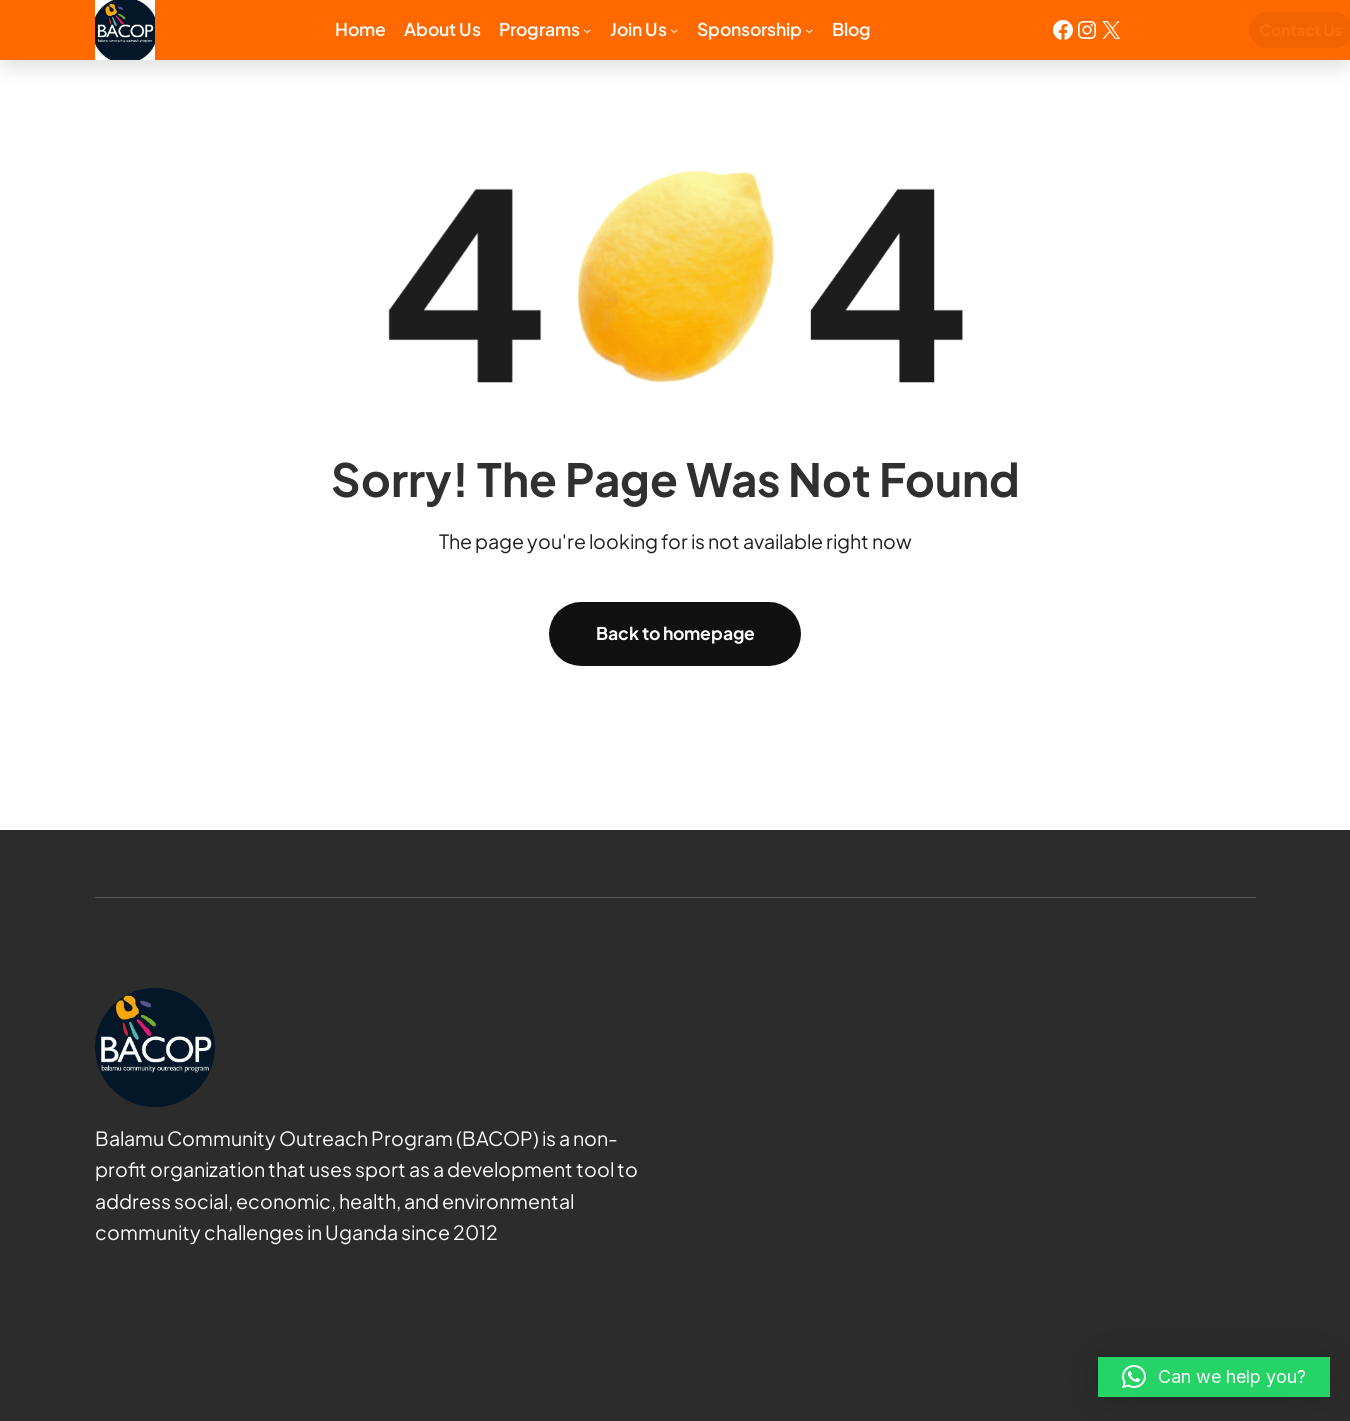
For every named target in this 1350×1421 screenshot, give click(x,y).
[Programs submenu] (587, 30)
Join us (638, 29)
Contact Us (1211, 29)
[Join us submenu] (674, 30)
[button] (1214, 1377)
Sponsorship (749, 29)
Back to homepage (675, 633)
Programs (539, 29)
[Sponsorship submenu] (809, 30)
